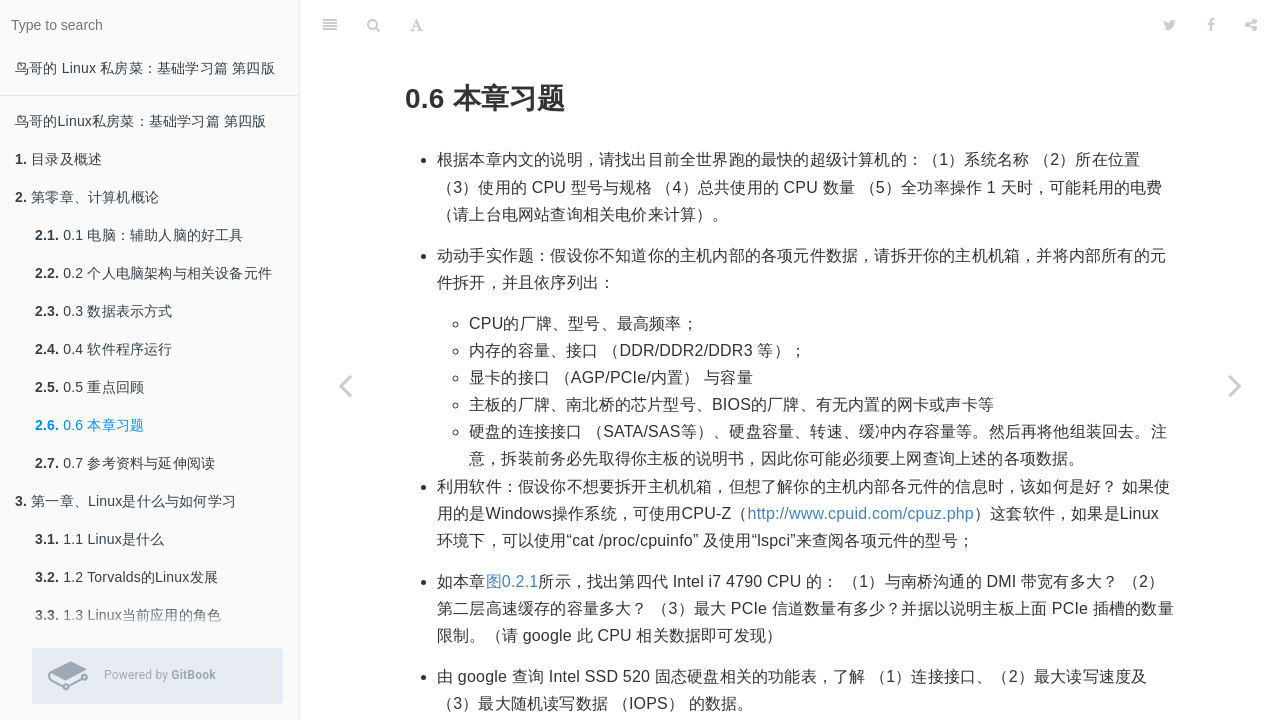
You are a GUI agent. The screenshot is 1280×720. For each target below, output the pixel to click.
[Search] (373, 25)
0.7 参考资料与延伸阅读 (125, 463)
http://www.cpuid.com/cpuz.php (861, 513)
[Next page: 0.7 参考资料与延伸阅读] (1235, 385)
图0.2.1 (512, 581)
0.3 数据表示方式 (104, 311)
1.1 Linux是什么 (99, 539)
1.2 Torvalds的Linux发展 (126, 577)
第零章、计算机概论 (87, 197)
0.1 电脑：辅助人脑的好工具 (139, 235)
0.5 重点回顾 (89, 387)
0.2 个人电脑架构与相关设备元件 (153, 273)
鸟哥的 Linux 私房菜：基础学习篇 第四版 (145, 68)
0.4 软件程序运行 (104, 349)
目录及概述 (58, 159)
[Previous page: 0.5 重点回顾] (345, 385)
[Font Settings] (416, 25)
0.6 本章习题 (89, 425)
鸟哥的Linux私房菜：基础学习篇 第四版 (141, 121)
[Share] (1251, 25)
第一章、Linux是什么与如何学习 (125, 501)
